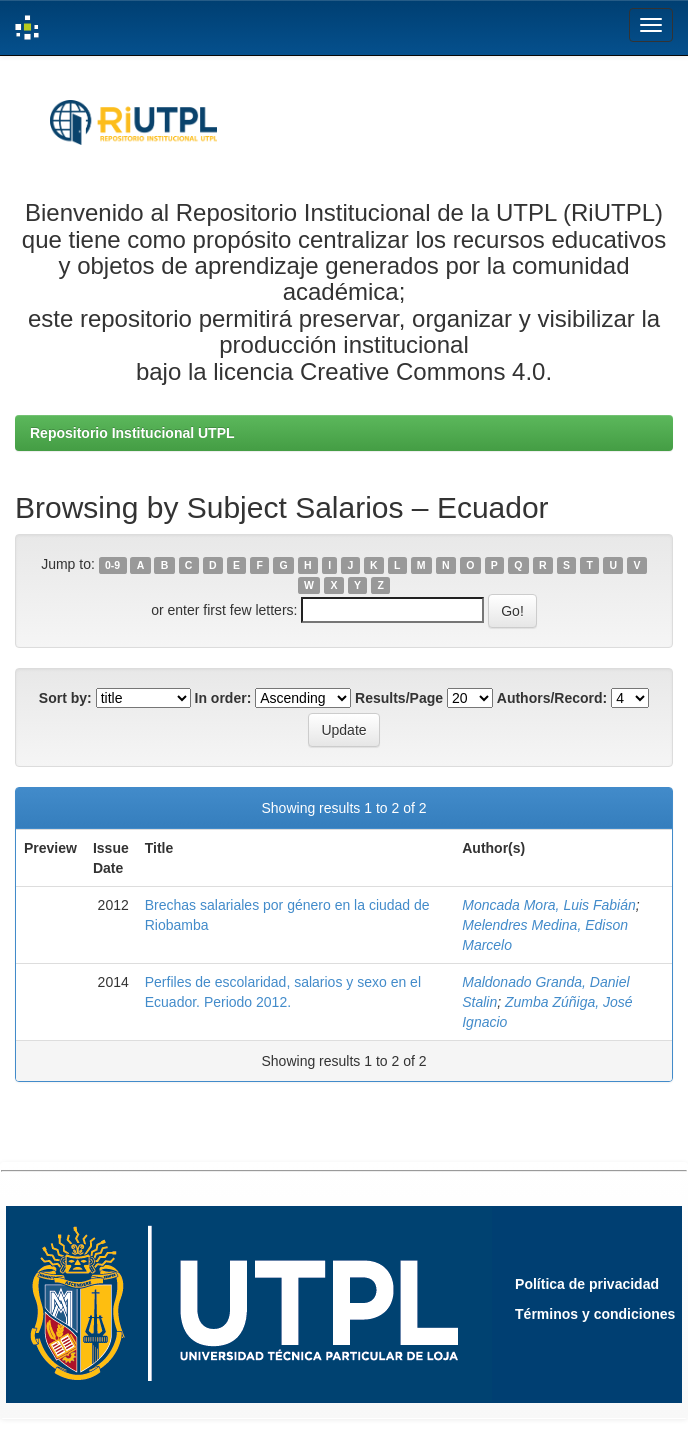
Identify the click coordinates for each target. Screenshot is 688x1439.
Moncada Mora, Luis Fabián (549, 905)
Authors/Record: (552, 698)
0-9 (112, 565)
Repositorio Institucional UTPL (132, 433)
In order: (223, 698)
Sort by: (65, 698)
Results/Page (399, 698)
